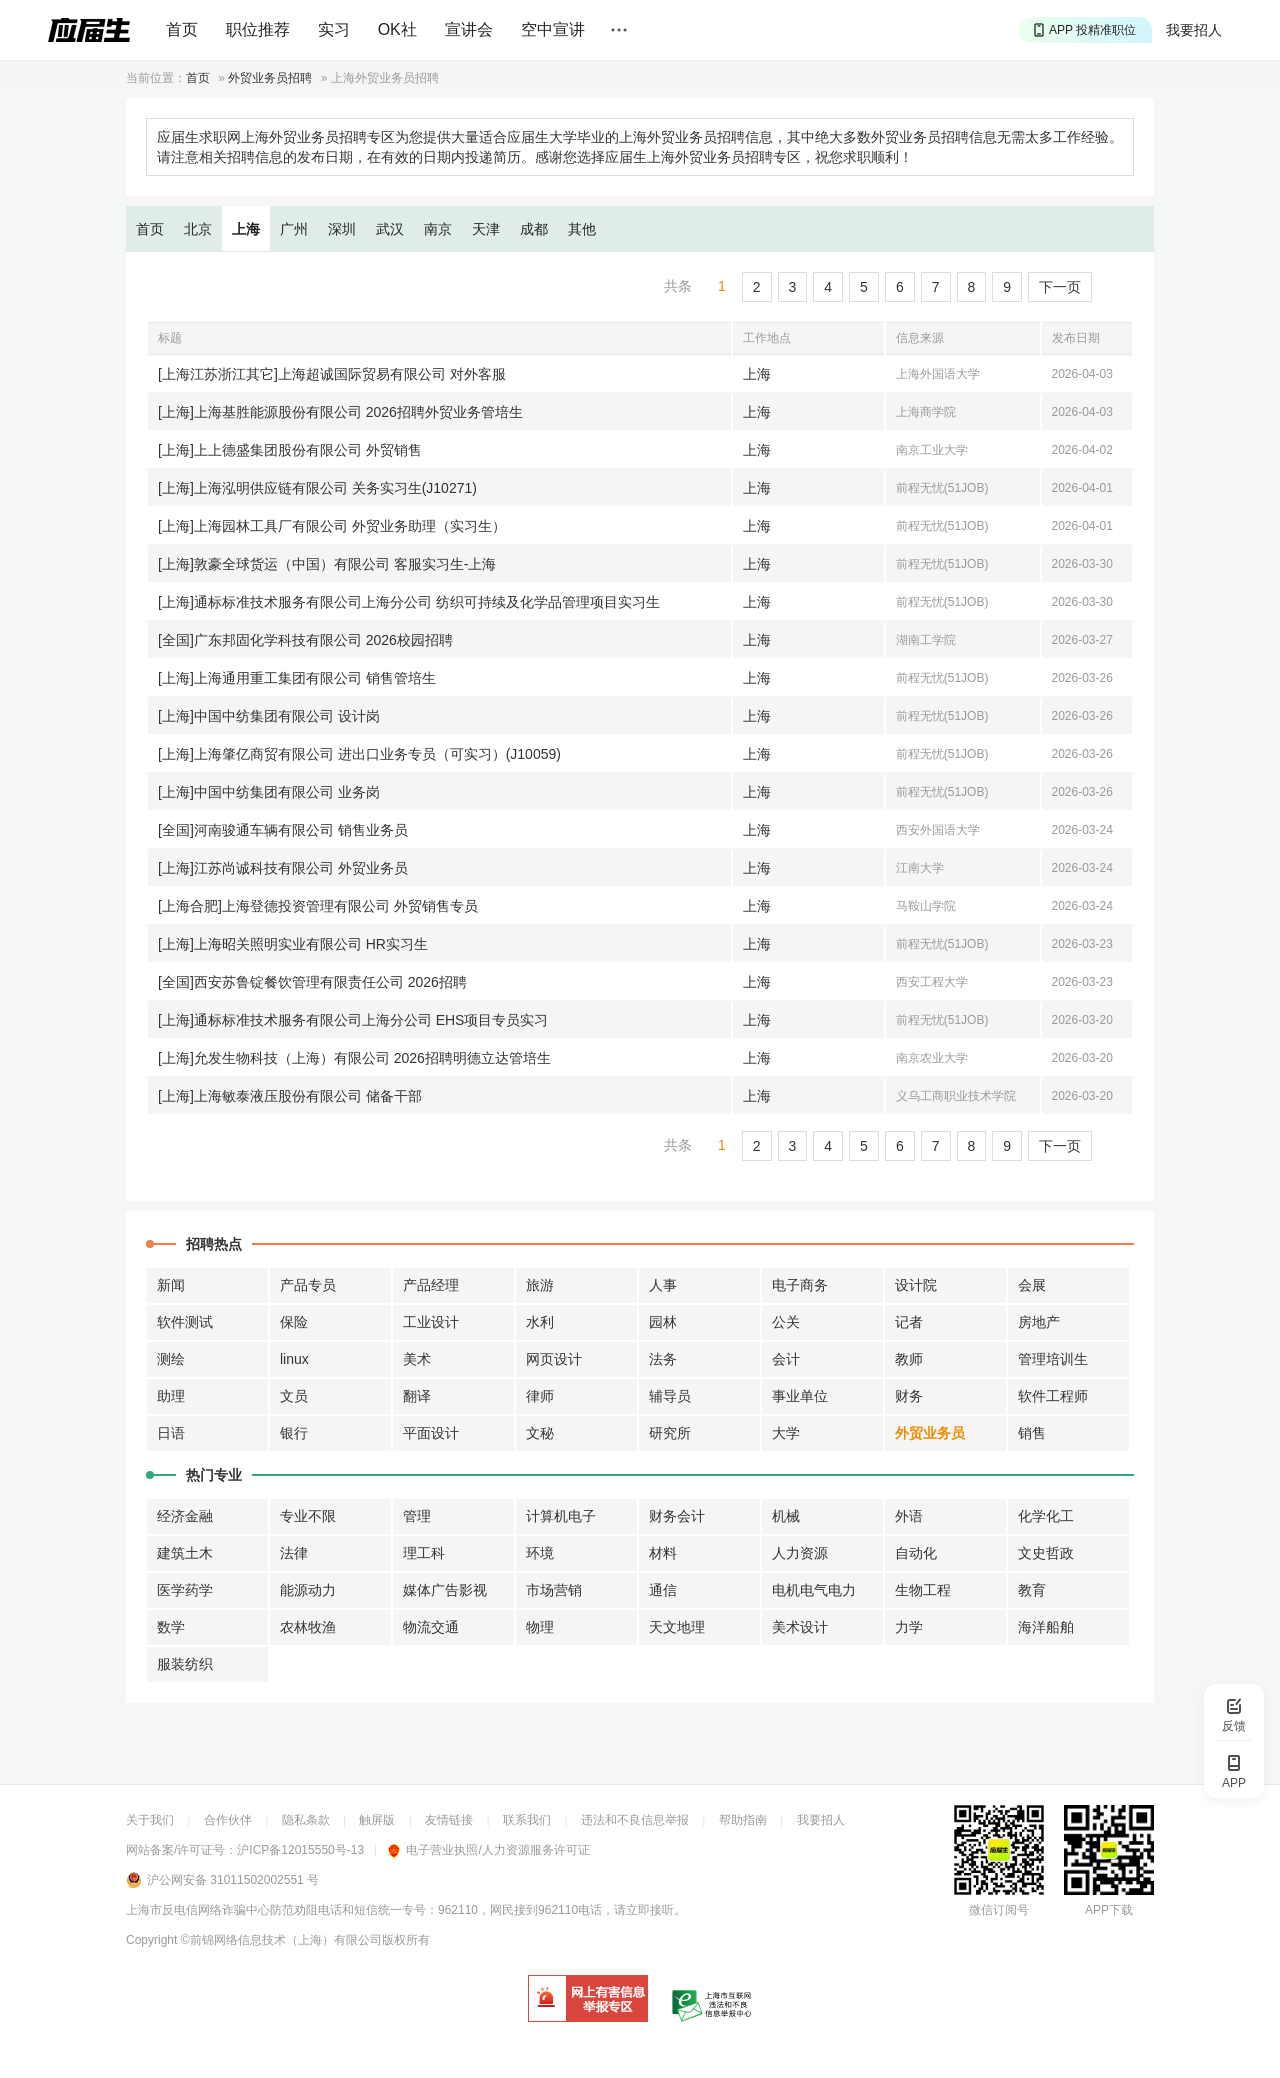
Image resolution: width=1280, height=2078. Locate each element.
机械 (786, 1516)
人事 (663, 1285)
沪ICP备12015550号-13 (300, 1850)
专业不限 (308, 1516)
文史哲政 (1046, 1553)
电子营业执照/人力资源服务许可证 (488, 1850)
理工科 (424, 1553)
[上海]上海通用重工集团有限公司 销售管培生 (297, 678)
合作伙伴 (228, 1820)
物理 (540, 1627)
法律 (294, 1553)
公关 (786, 1322)
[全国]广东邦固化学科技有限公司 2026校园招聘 (305, 640)
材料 (663, 1553)
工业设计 (431, 1322)
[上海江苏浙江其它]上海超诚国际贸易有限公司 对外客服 (332, 374)
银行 (294, 1433)
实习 (334, 29)
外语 (909, 1516)
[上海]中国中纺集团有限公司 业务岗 (269, 792)
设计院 (916, 1285)
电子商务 (800, 1285)
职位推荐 (258, 29)
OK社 (397, 29)
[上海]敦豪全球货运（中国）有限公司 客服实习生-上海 (327, 564)
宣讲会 (469, 29)
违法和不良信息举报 (635, 1820)
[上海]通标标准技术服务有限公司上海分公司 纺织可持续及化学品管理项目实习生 (409, 602)
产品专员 (308, 1285)
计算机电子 (561, 1516)
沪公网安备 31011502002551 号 (233, 1880)
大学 (786, 1433)
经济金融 (185, 1516)
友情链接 (449, 1820)
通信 (663, 1590)
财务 (909, 1396)
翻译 (417, 1396)
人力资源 (800, 1553)
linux (294, 1359)
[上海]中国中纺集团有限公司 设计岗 (269, 716)
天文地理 (677, 1627)
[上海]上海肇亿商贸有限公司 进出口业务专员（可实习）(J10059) (359, 754)
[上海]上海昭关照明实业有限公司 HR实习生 (293, 944)
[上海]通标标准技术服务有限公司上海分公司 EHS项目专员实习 (353, 1020)
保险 (294, 1322)
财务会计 (677, 1516)
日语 (171, 1433)
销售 (1032, 1433)
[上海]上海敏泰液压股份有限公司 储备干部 (290, 1096)
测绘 (171, 1359)
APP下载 (1109, 1910)
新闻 (171, 1285)
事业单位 (800, 1396)
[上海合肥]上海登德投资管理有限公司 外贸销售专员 (318, 906)
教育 (1032, 1590)
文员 (294, 1396)
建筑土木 (185, 1553)
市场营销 (554, 1590)
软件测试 (185, 1322)
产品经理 (431, 1285)
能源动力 (308, 1590)
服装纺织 (185, 1664)
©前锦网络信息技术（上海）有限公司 (281, 1940)
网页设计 (554, 1359)
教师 (909, 1359)
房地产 (1039, 1322)
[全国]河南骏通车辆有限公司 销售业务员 (283, 830)
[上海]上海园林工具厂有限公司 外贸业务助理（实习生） (332, 526)
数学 (171, 1627)
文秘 (540, 1433)
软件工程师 (1053, 1396)
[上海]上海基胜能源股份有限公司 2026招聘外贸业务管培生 (340, 412)
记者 (909, 1322)
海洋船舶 (1046, 1627)
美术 (417, 1359)
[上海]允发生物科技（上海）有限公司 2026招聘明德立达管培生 (354, 1058)
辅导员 (670, 1396)
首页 (182, 29)
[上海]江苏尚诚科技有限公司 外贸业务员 (283, 868)
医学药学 (185, 1590)
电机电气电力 (814, 1590)
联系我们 (527, 1820)
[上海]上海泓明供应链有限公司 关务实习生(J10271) (317, 488)
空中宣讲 (553, 29)
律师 (540, 1396)
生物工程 (923, 1590)
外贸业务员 (930, 1433)
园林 (663, 1322)
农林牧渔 (308, 1627)
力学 (909, 1627)
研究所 (670, 1433)
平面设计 (431, 1433)
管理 (417, 1516)
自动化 (916, 1553)
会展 (1032, 1285)
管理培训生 (1053, 1359)
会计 (786, 1359)
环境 (540, 1553)
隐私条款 (306, 1820)
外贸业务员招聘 (270, 78)
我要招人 (1194, 30)
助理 (171, 1396)
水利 (540, 1322)
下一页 (1060, 287)
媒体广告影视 (445, 1590)
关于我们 (150, 1820)
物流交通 (431, 1627)
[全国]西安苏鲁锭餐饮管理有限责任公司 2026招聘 (312, 982)
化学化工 (1046, 1516)
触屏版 (377, 1820)
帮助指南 (743, 1820)
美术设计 (800, 1627)
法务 (663, 1359)
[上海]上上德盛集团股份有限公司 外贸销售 (290, 450)
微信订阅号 (999, 1910)
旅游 (540, 1285)
